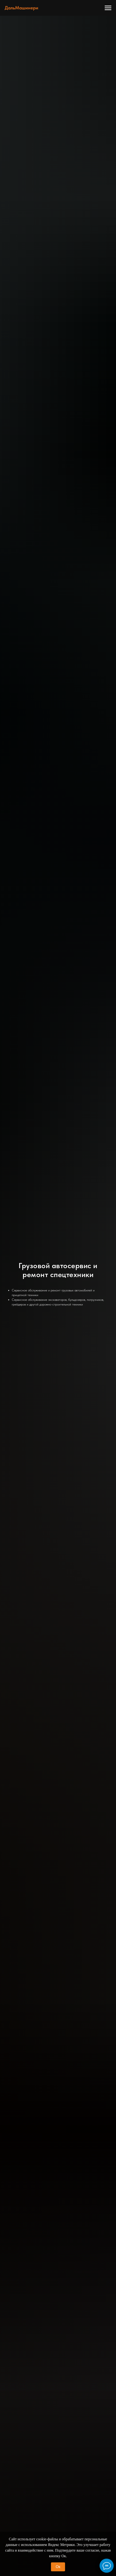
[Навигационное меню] (108, 8)
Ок (58, 2567)
